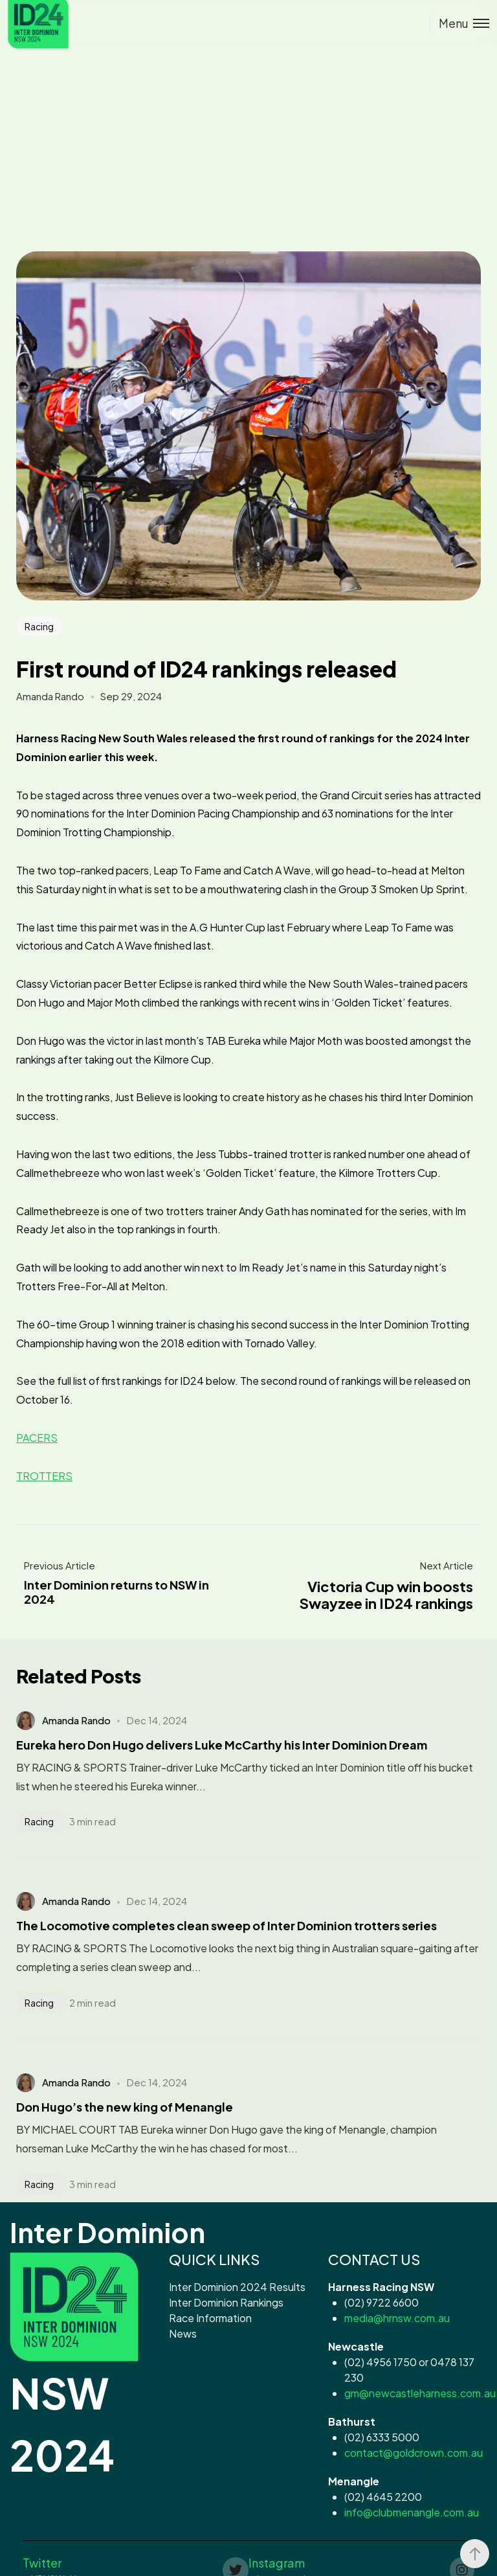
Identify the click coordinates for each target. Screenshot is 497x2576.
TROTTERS (44, 1476)
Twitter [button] (42, 2562)
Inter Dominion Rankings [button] (226, 2302)
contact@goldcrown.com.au (413, 2452)
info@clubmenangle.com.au (411, 2512)
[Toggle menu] (459, 23)
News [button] (183, 2333)
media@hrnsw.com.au (397, 2318)
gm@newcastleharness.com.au (420, 2393)
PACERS (37, 1437)
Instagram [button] (276, 2562)
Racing (39, 626)
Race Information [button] (210, 2318)
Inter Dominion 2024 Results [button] (237, 2287)
